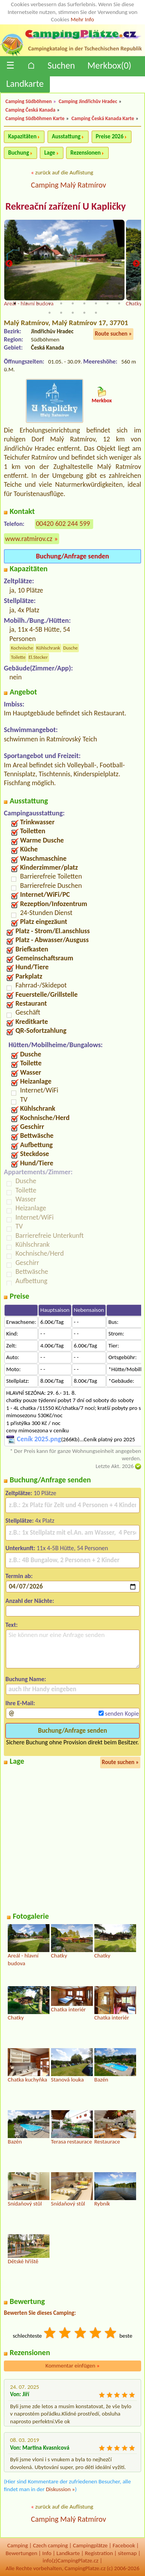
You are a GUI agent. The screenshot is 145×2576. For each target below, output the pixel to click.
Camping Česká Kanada (30, 110)
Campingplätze (90, 2545)
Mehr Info (82, 19)
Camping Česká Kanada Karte (103, 118)
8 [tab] (96, 303)
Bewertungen (21, 2553)
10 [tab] (119, 303)
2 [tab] (26, 303)
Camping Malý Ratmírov (68, 185)
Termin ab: (18, 1576)
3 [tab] (38, 303)
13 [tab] (61, 313)
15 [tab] (84, 313)
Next (136, 264)
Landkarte (25, 83)
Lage (49, 152)
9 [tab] (107, 303)
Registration (99, 2553)
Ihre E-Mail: (20, 1703)
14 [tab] (73, 313)
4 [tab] (49, 303)
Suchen (61, 65)
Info (46, 2553)
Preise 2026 (110, 136)
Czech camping (50, 2545)
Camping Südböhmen (28, 101)
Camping (17, 2545)
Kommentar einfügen (73, 2365)
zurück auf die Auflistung (64, 172)
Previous (9, 264)
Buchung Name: (25, 1679)
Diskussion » (60, 2489)
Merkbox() (109, 65)
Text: (11, 1624)
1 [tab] (15, 303)
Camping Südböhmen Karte (35, 118)
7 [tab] (84, 303)
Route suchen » (113, 333)
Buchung (18, 152)
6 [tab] (73, 303)
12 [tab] (49, 313)
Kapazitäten (22, 136)
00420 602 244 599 (63, 523)
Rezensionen (85, 152)
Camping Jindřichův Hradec (88, 101)
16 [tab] (96, 313)
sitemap (127, 2553)
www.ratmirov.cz (28, 538)
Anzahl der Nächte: (29, 1600)
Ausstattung (66, 136)
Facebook (124, 2545)
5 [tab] (61, 303)
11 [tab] (131, 303)
